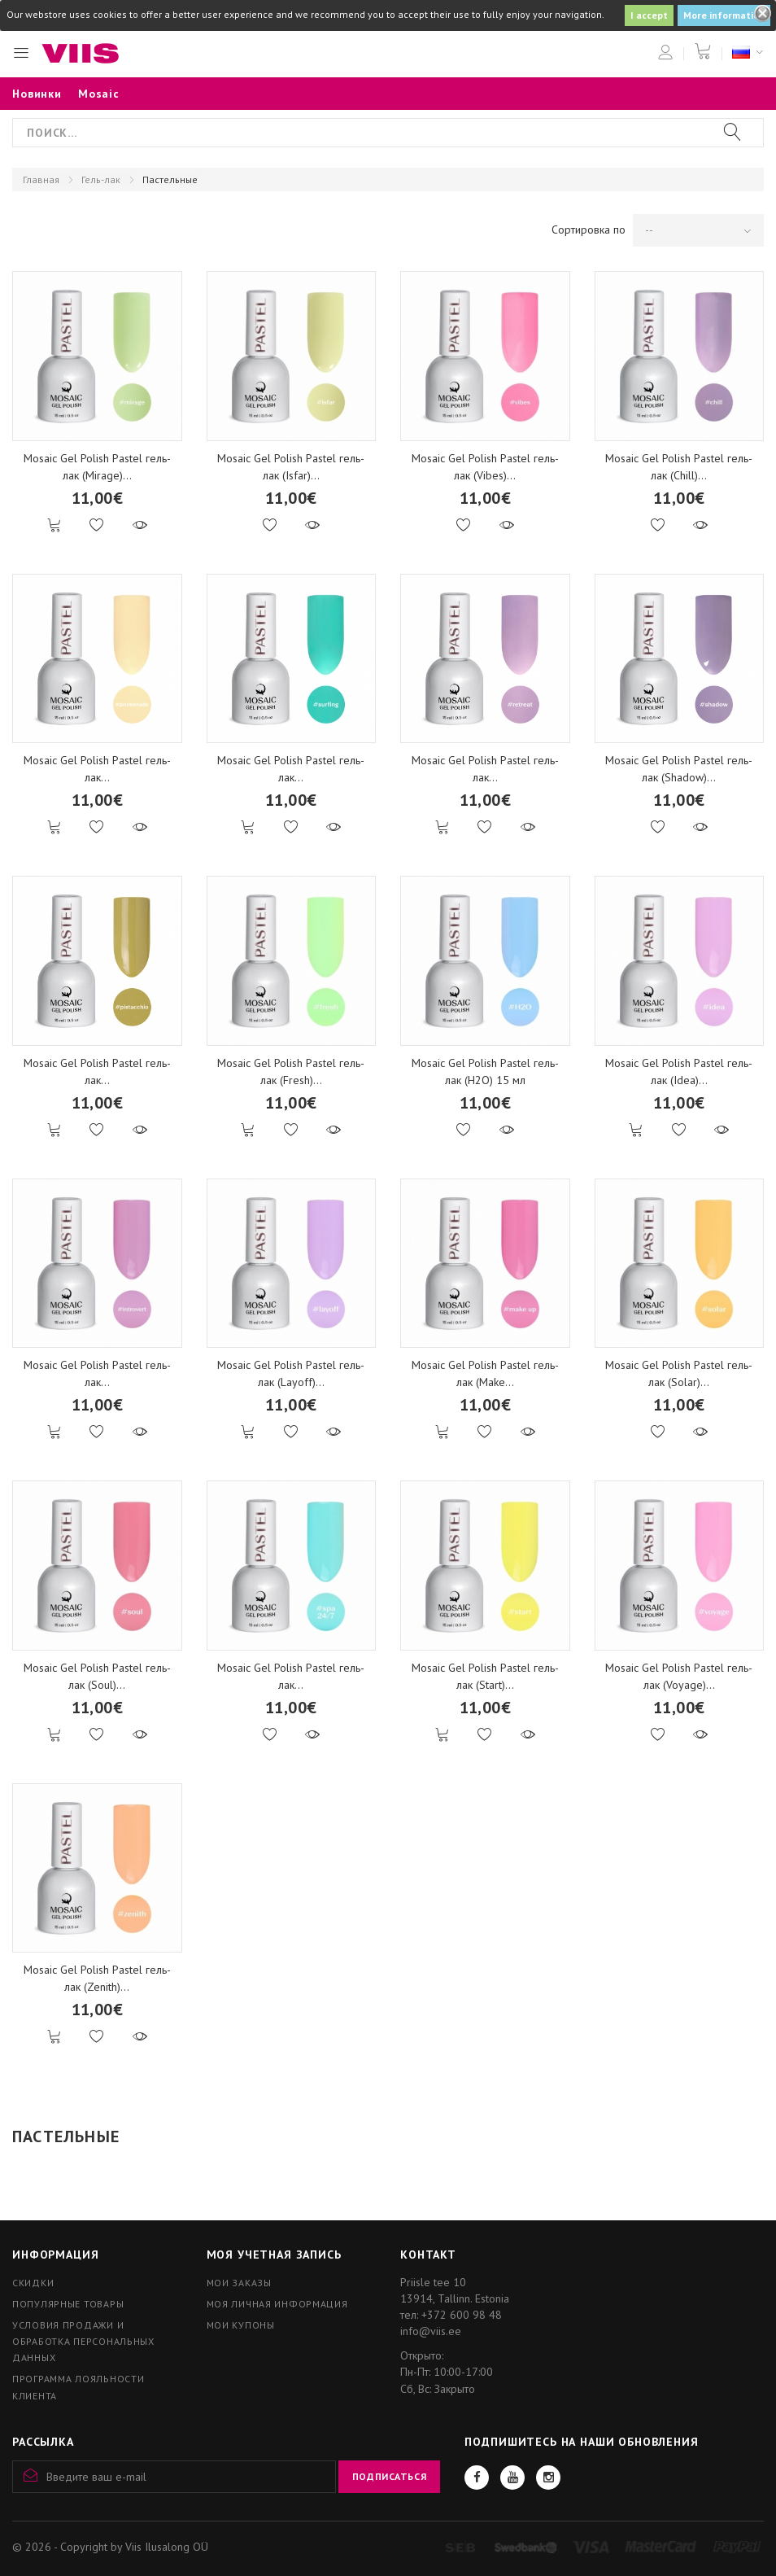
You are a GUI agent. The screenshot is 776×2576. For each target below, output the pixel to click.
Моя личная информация (277, 2304)
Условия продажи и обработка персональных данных (83, 2341)
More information (724, 15)
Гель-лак (100, 179)
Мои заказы (239, 2282)
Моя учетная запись (274, 2254)
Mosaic (99, 93)
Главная (41, 179)
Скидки (33, 2282)
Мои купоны (241, 2325)
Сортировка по (588, 229)
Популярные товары (68, 2304)
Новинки (37, 93)
